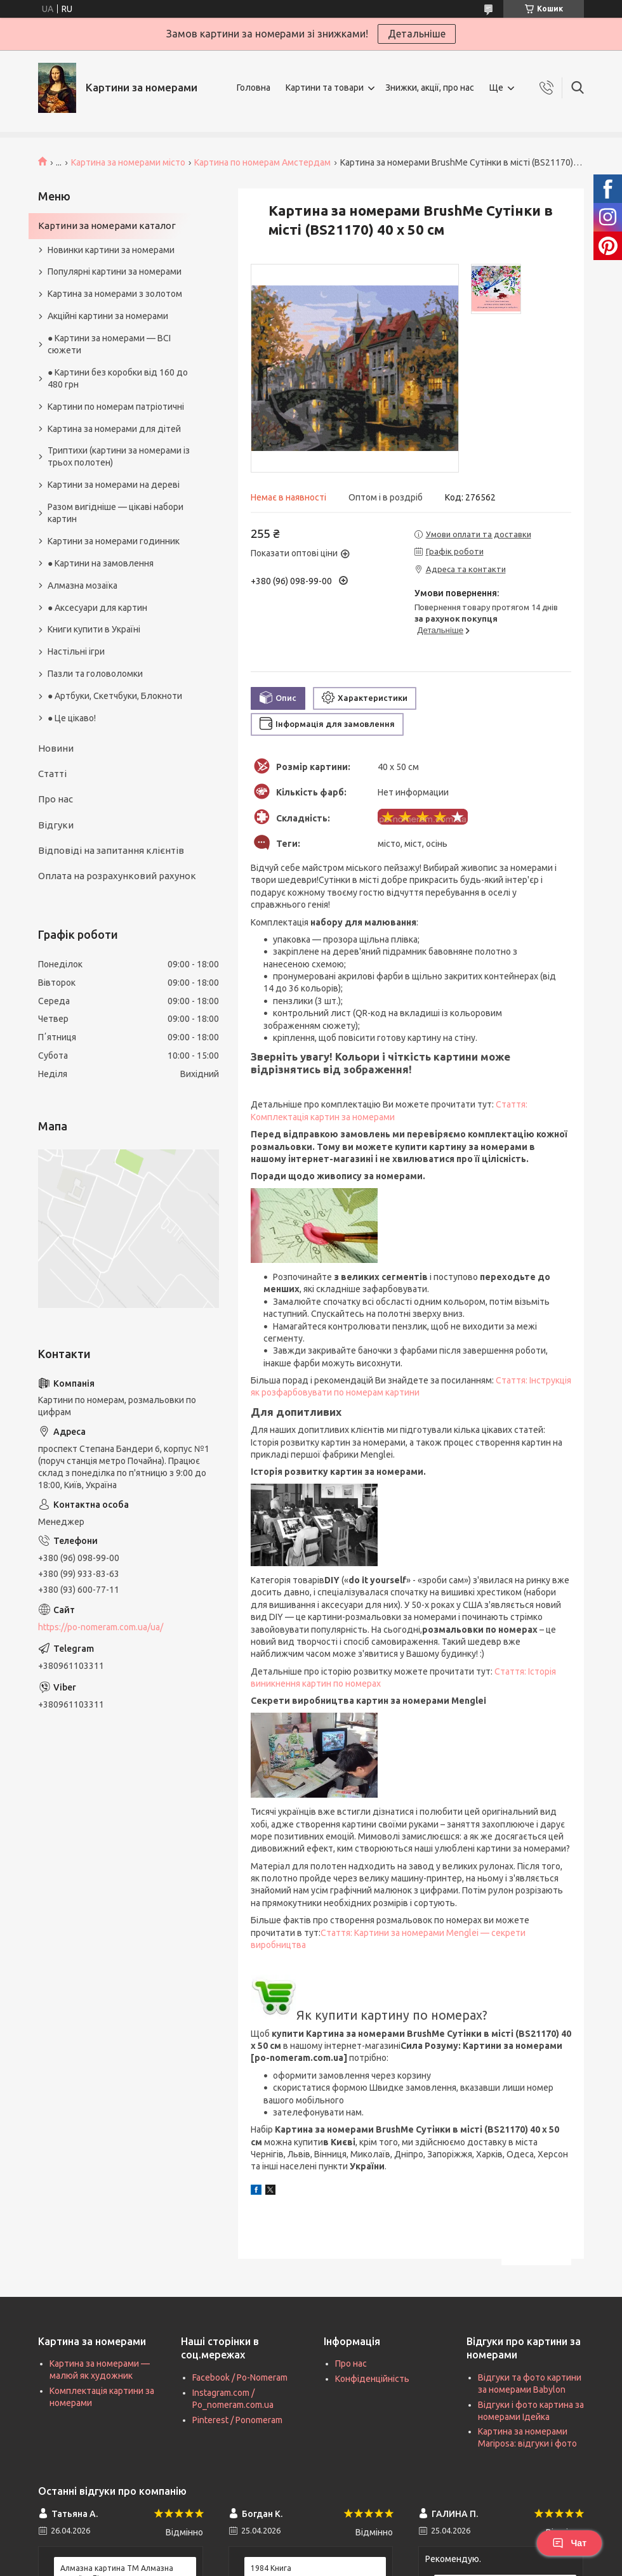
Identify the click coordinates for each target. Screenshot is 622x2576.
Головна (253, 87)
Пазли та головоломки (95, 674)
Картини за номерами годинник (114, 541)
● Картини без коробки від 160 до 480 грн (118, 378)
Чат (569, 2543)
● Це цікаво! (72, 718)
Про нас (55, 799)
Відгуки (56, 825)
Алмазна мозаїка (82, 585)
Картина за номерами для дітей (114, 429)
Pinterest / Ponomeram (237, 2420)
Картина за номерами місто (128, 162)
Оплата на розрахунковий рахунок (117, 875)
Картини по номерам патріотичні (116, 407)
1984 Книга (271, 2568)
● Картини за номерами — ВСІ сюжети (109, 344)
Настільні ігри (76, 651)
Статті (52, 773)
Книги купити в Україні (94, 629)
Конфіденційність (372, 2379)
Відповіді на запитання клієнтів (111, 850)
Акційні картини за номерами (108, 316)
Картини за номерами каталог (107, 225)
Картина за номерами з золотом (115, 294)
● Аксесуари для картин (97, 608)
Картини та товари (325, 87)
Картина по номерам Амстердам (262, 162)
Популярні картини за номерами (115, 271)
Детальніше (417, 33)
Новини (56, 748)
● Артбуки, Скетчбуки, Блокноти (115, 696)
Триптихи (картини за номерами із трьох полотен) (119, 456)
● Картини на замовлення (101, 563)
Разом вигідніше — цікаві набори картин (115, 513)
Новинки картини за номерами (111, 250)
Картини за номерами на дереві (114, 485)
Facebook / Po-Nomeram (240, 2377)
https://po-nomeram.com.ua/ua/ (100, 1627)
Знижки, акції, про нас (429, 87)
